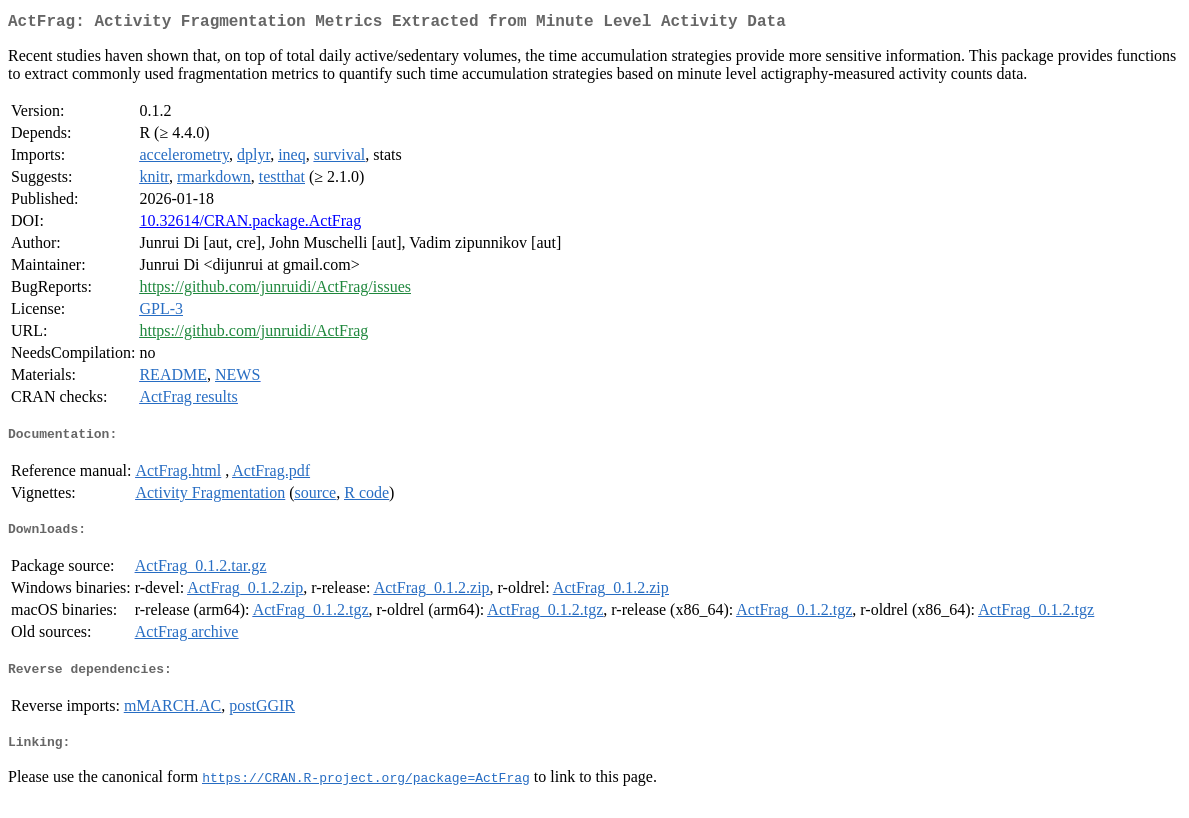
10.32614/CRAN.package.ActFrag (250, 224)
